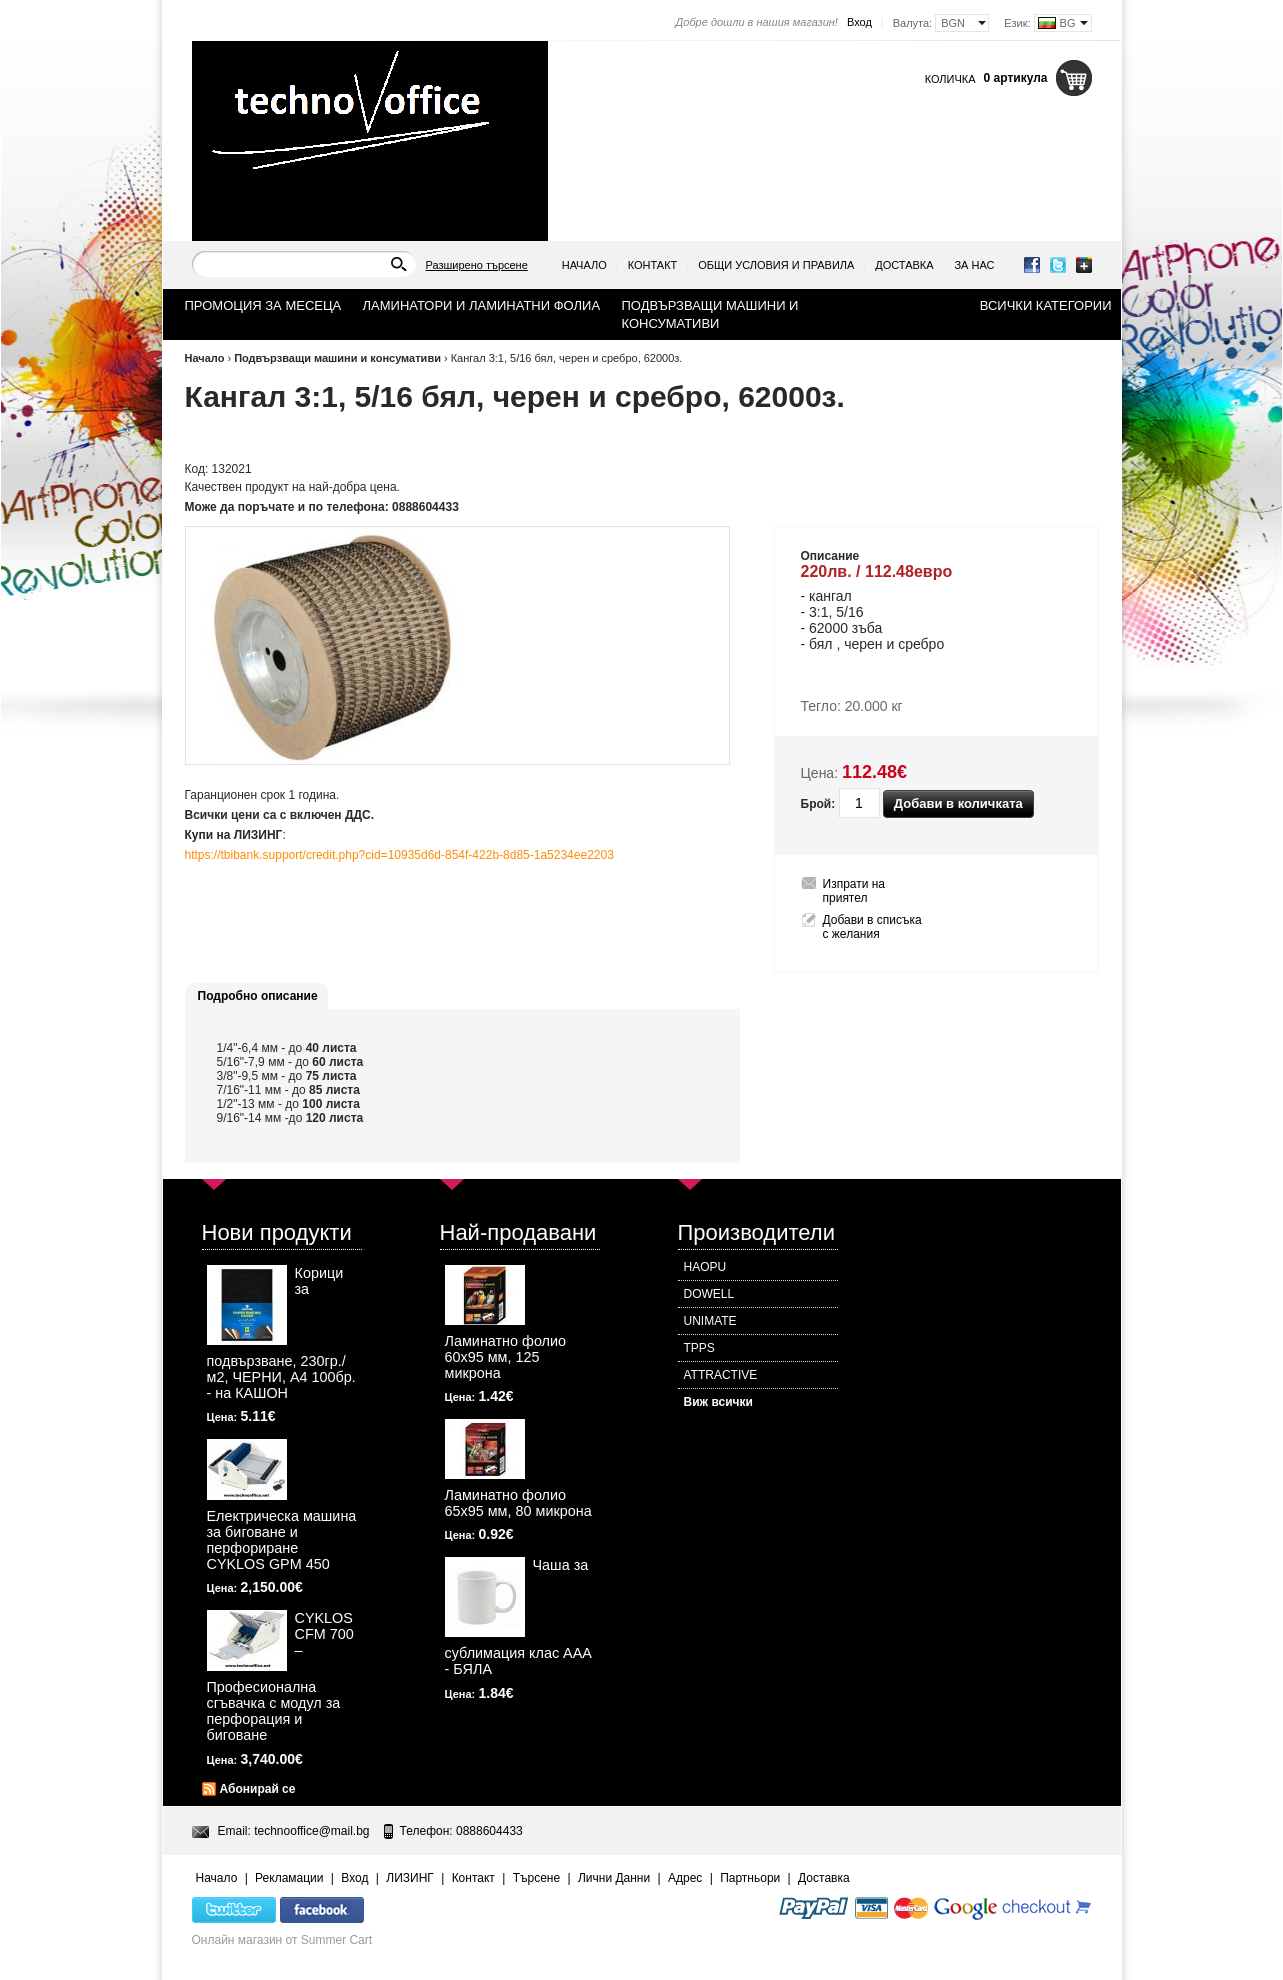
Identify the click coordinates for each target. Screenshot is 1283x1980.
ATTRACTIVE (721, 1375)
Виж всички (718, 1402)
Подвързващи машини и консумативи (337, 358)
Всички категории (1046, 305)
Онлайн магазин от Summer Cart (282, 1940)
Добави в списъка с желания (872, 927)
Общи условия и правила (776, 265)
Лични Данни (614, 1878)
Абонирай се (258, 1789)
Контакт (653, 265)
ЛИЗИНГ (410, 1878)
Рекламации (289, 1878)
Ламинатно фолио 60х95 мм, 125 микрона (506, 1357)
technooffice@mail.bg (311, 1831)
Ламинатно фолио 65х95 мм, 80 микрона (518, 1503)
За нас (974, 265)
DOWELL (709, 1294)
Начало (584, 265)
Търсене (536, 1878)
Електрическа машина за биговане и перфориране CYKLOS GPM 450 (282, 1540)
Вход (859, 22)
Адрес (685, 1878)
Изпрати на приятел (854, 891)
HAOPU (705, 1267)
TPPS (699, 1348)
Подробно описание (258, 996)
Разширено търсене (477, 265)
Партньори (750, 1878)
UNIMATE (710, 1321)
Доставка (904, 265)
